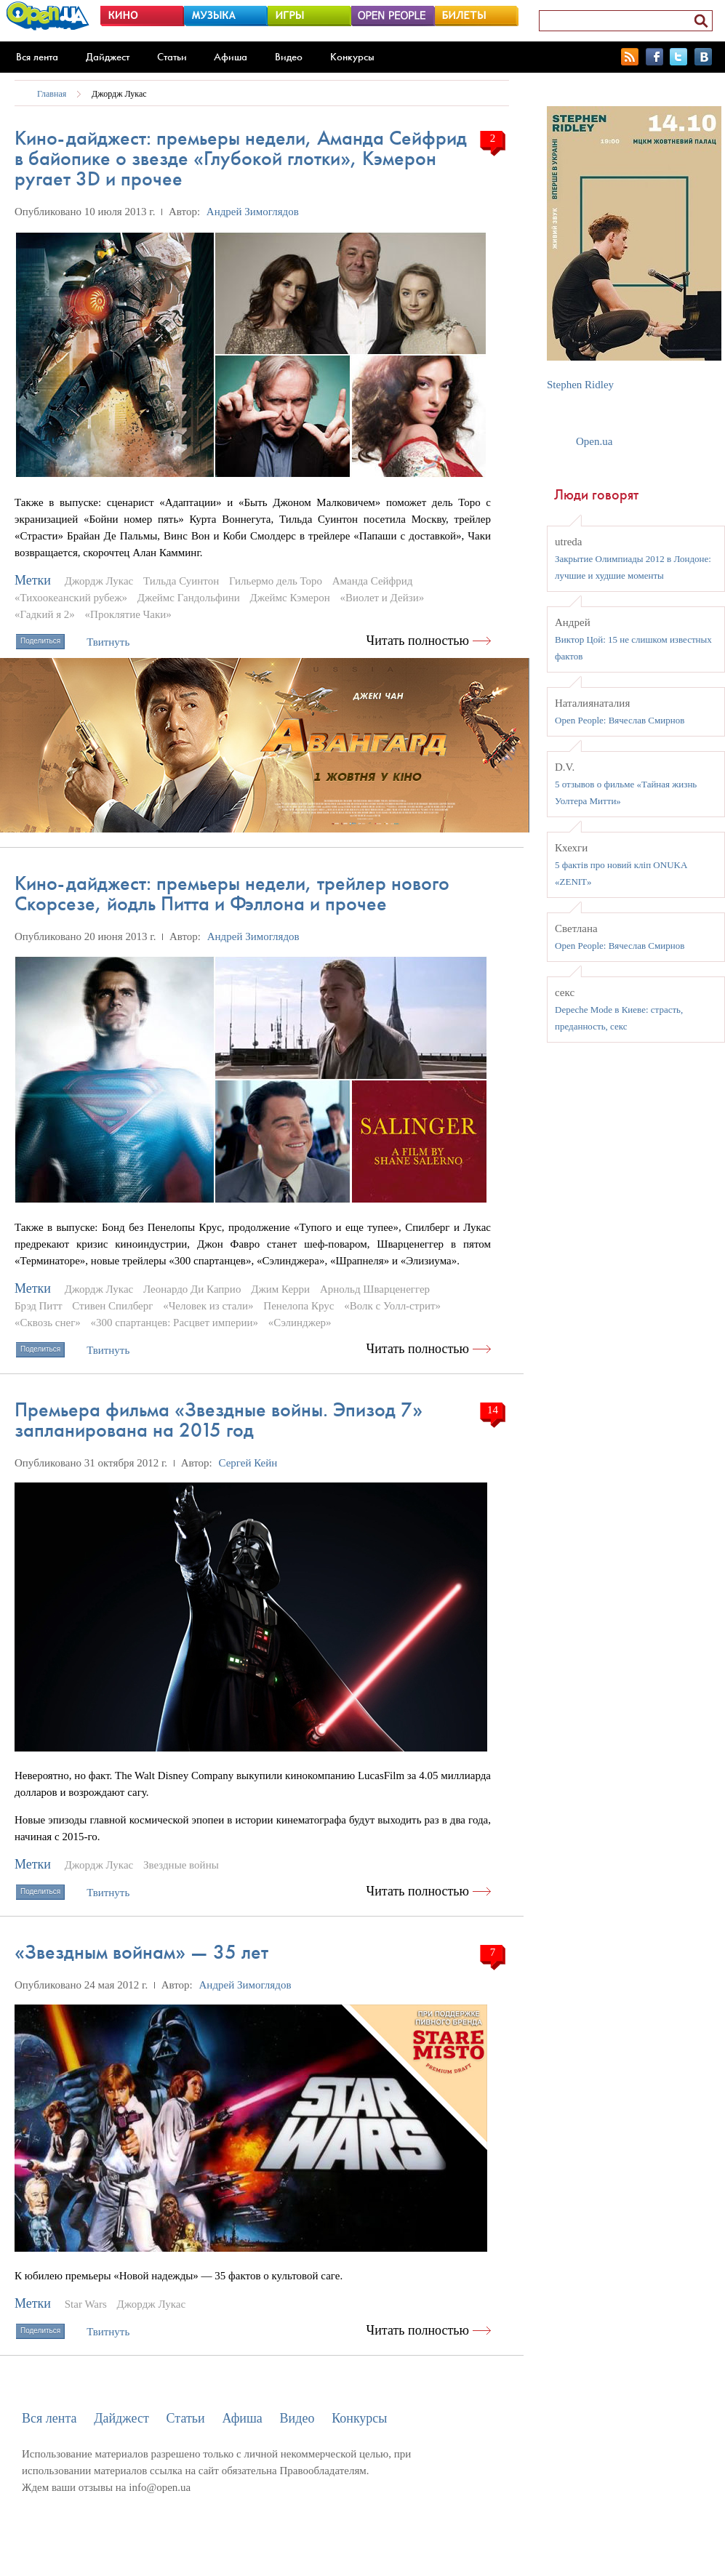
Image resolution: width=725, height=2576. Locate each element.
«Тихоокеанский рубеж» (71, 597)
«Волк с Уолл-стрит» (392, 1306)
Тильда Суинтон (181, 581)
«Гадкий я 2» (45, 614)
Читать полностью (418, 640)
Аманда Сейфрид (372, 581)
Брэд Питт (39, 1306)
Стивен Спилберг (112, 1306)
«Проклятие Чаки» (128, 614)
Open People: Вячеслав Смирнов (619, 720)
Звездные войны (181, 1865)
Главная (51, 94)
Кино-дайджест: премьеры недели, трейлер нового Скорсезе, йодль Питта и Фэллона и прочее (232, 893)
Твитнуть (108, 642)
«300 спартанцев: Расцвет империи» (174, 1322)
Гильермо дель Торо (275, 581)
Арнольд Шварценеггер (375, 1289)
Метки (33, 580)
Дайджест (107, 56)
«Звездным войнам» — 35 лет (141, 1952)
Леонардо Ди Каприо (192, 1289)
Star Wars (86, 2304)
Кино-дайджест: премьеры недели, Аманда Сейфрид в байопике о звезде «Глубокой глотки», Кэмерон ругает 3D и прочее (241, 158)
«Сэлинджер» (300, 1322)
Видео (289, 56)
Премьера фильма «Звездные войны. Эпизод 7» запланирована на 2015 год (218, 1420)
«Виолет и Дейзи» (382, 597)
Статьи (172, 56)
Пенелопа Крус (298, 1306)
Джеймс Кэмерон (290, 597)
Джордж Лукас (119, 94)
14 (492, 1410)
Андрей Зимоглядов (253, 211)
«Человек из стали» (208, 1306)
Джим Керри (280, 1289)
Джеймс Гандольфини (188, 597)
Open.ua (594, 441)
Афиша (230, 56)
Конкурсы (352, 56)
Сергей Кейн (247, 1463)
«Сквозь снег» (48, 1322)
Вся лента (37, 56)
